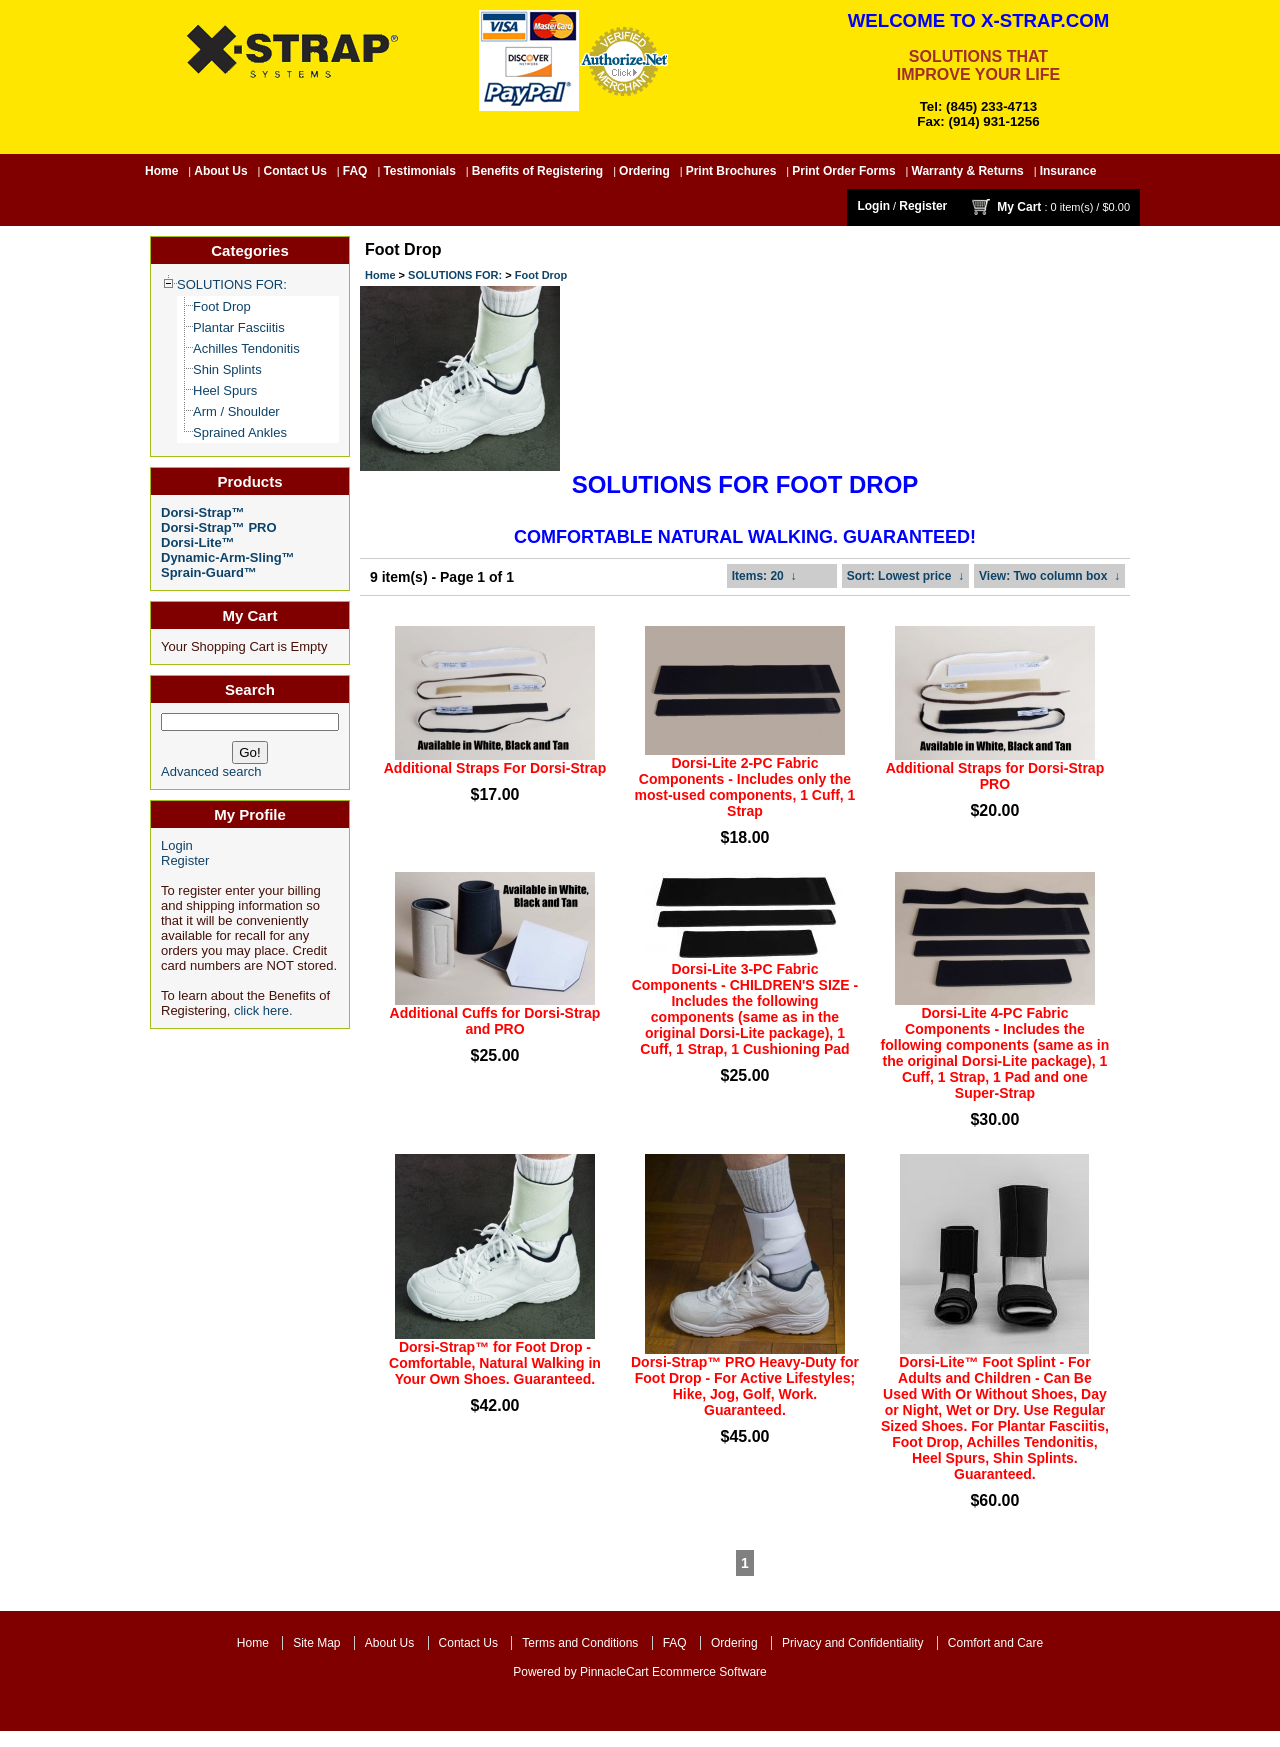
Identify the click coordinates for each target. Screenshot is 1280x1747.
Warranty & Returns (968, 171)
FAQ (355, 171)
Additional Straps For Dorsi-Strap (495, 768)
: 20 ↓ (764, 576)
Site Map (316, 1643)
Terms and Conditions (580, 1643)
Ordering (644, 171)
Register (923, 206)
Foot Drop (541, 275)
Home (161, 171)
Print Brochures (731, 171)
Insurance (1068, 171)
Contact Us (295, 171)
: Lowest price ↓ (905, 576)
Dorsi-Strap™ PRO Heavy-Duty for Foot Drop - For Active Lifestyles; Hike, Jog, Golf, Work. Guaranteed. (745, 1386)
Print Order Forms (843, 171)
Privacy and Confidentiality (852, 1643)
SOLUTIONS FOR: (455, 275)
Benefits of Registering (537, 171)
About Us (220, 171)
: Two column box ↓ (1049, 576)
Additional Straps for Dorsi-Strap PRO (995, 776)
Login (873, 206)
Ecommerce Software (709, 1672)
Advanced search (211, 771)
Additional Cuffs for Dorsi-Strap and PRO (495, 1021)
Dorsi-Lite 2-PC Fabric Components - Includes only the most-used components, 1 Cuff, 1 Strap (744, 787)
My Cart (1019, 207)
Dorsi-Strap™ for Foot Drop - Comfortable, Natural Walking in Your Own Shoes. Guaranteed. (495, 1363)
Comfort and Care (995, 1643)
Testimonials (419, 171)
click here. (263, 1010)
